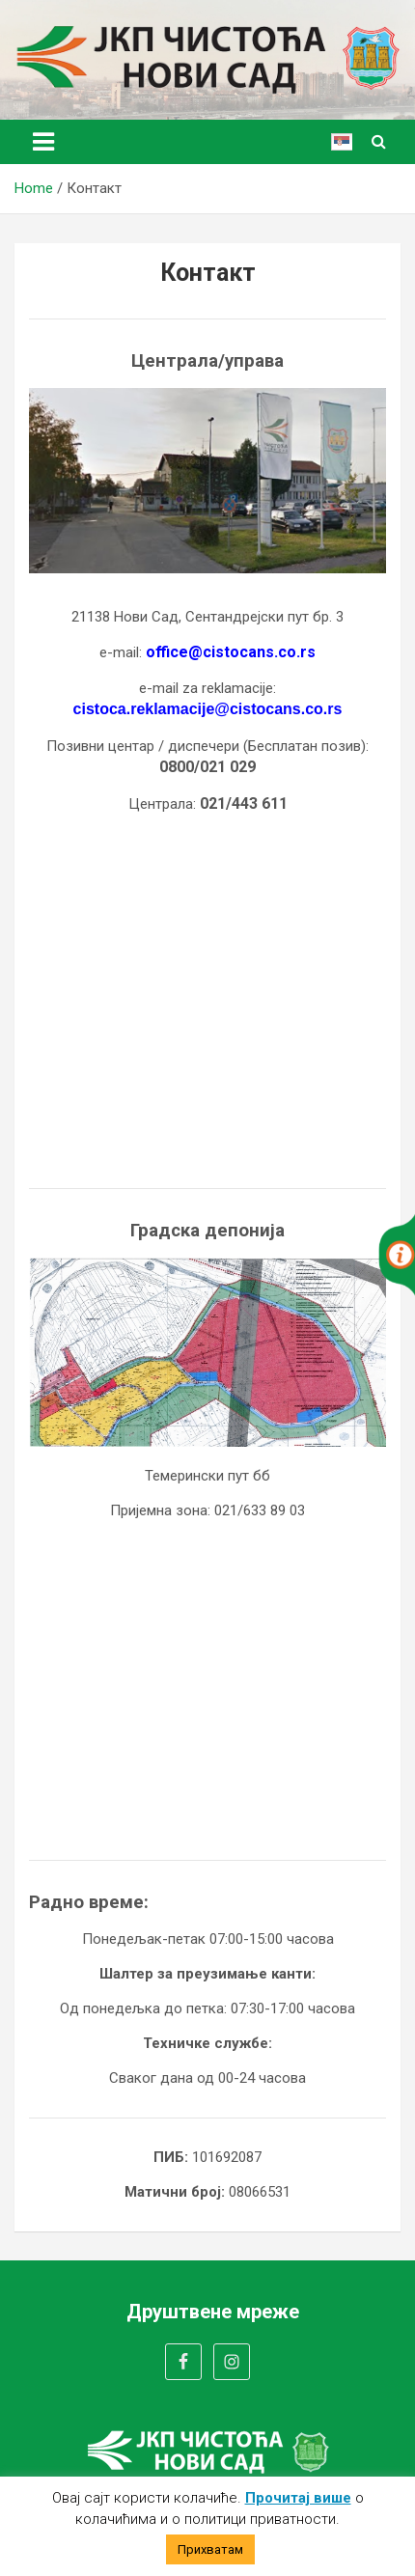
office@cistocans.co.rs (231, 652)
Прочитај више (298, 2498)
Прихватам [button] (210, 2549)
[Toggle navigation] (43, 142)
